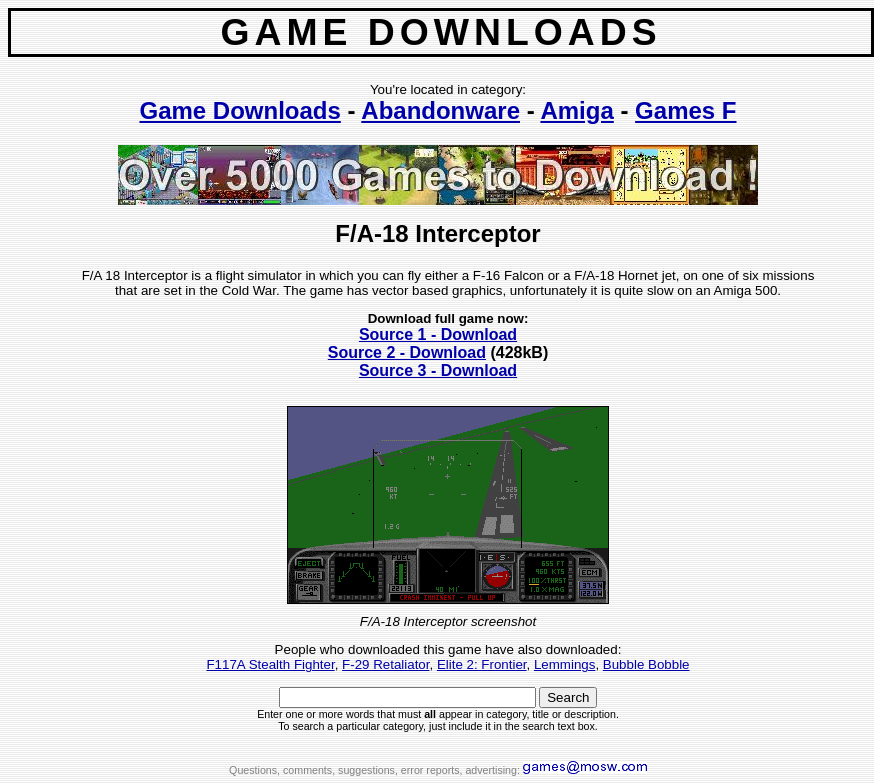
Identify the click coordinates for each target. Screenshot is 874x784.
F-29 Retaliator (385, 664)
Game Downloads (239, 110)
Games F (685, 110)
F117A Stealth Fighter (270, 664)
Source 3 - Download (438, 370)
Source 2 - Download (407, 352)
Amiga (576, 110)
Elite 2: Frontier (482, 664)
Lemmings (564, 664)
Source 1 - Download (438, 334)
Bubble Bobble (646, 664)
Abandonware (440, 110)
